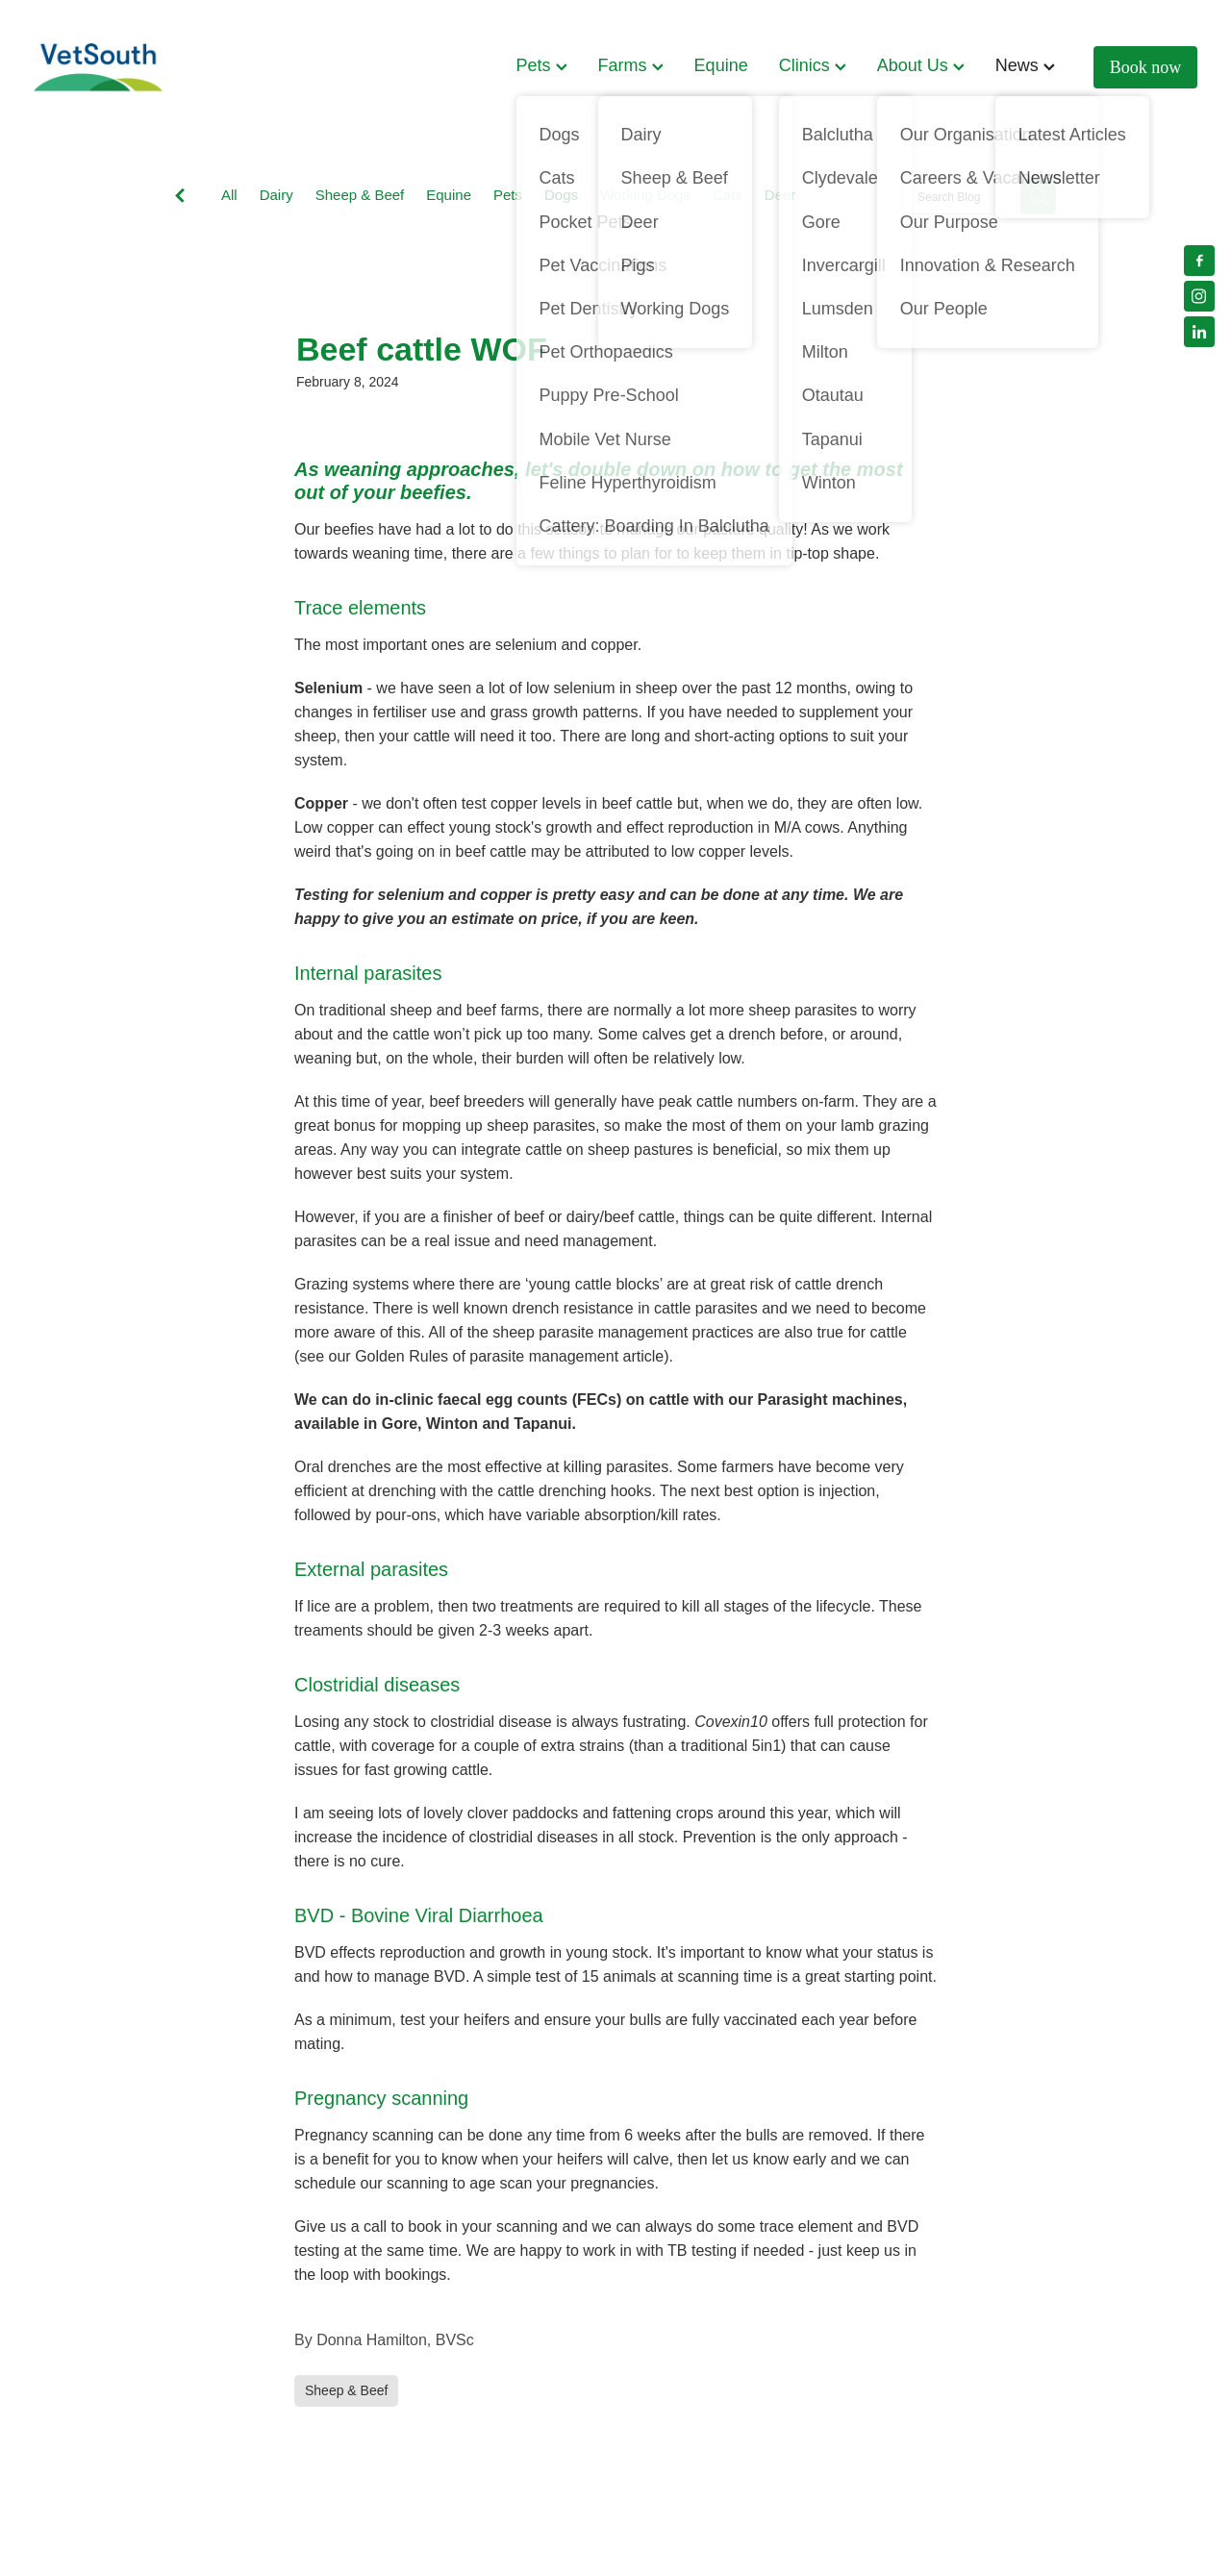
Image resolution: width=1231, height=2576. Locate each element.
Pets (541, 65)
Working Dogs (645, 195)
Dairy (276, 195)
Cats (727, 195)
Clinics (812, 65)
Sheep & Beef (360, 195)
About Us (921, 65)
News (1025, 65)
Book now (1146, 67)
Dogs (561, 195)
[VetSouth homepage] (150, 67)
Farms (631, 65)
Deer (780, 195)
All (229, 195)
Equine (721, 65)
